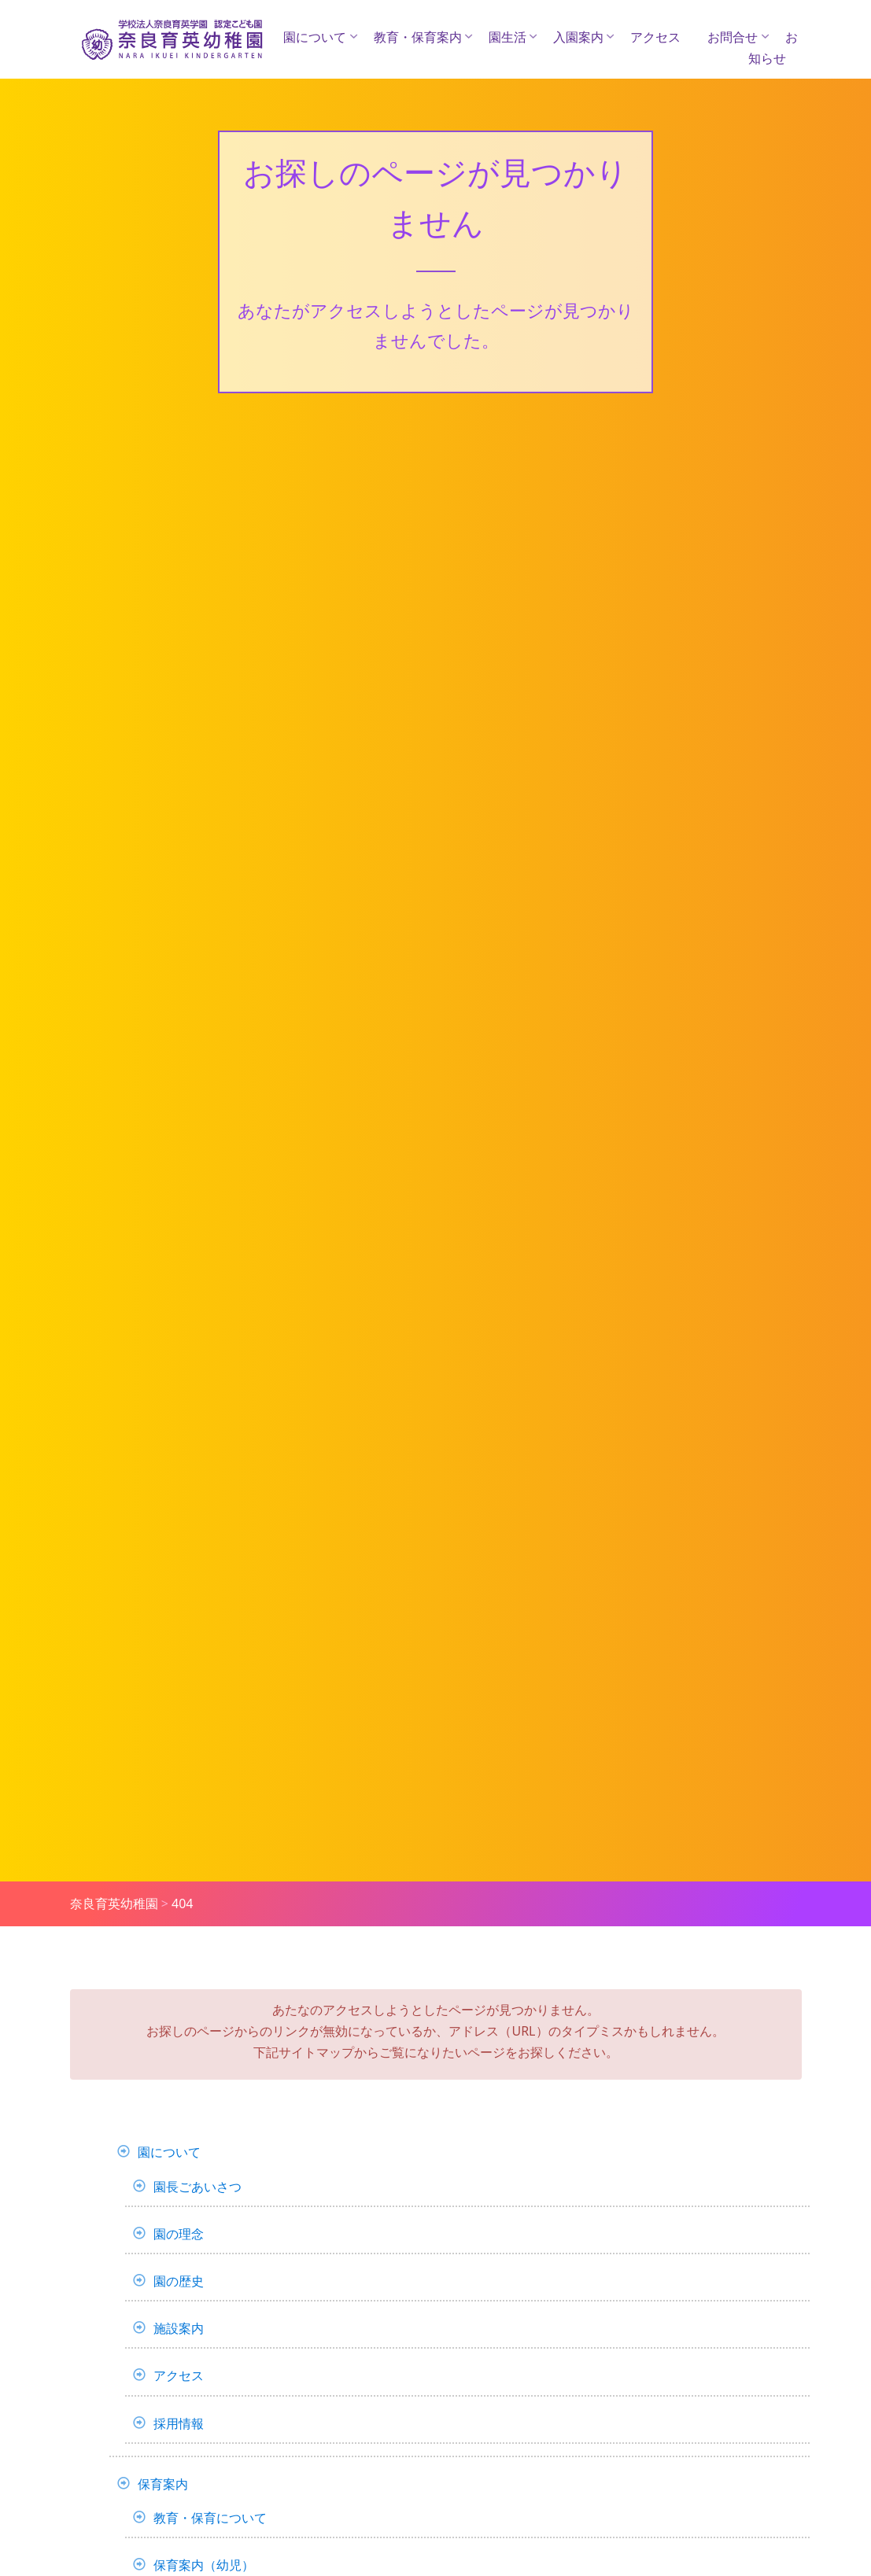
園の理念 (178, 2233)
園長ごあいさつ (197, 2186)
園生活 (507, 37)
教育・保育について (210, 2517)
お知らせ (773, 47)
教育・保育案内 (418, 37)
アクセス (655, 37)
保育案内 (163, 2484)
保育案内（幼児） (203, 2565)
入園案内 (578, 37)
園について (314, 37)
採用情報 (178, 2423)
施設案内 (178, 2328)
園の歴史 (178, 2281)
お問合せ (732, 37)
